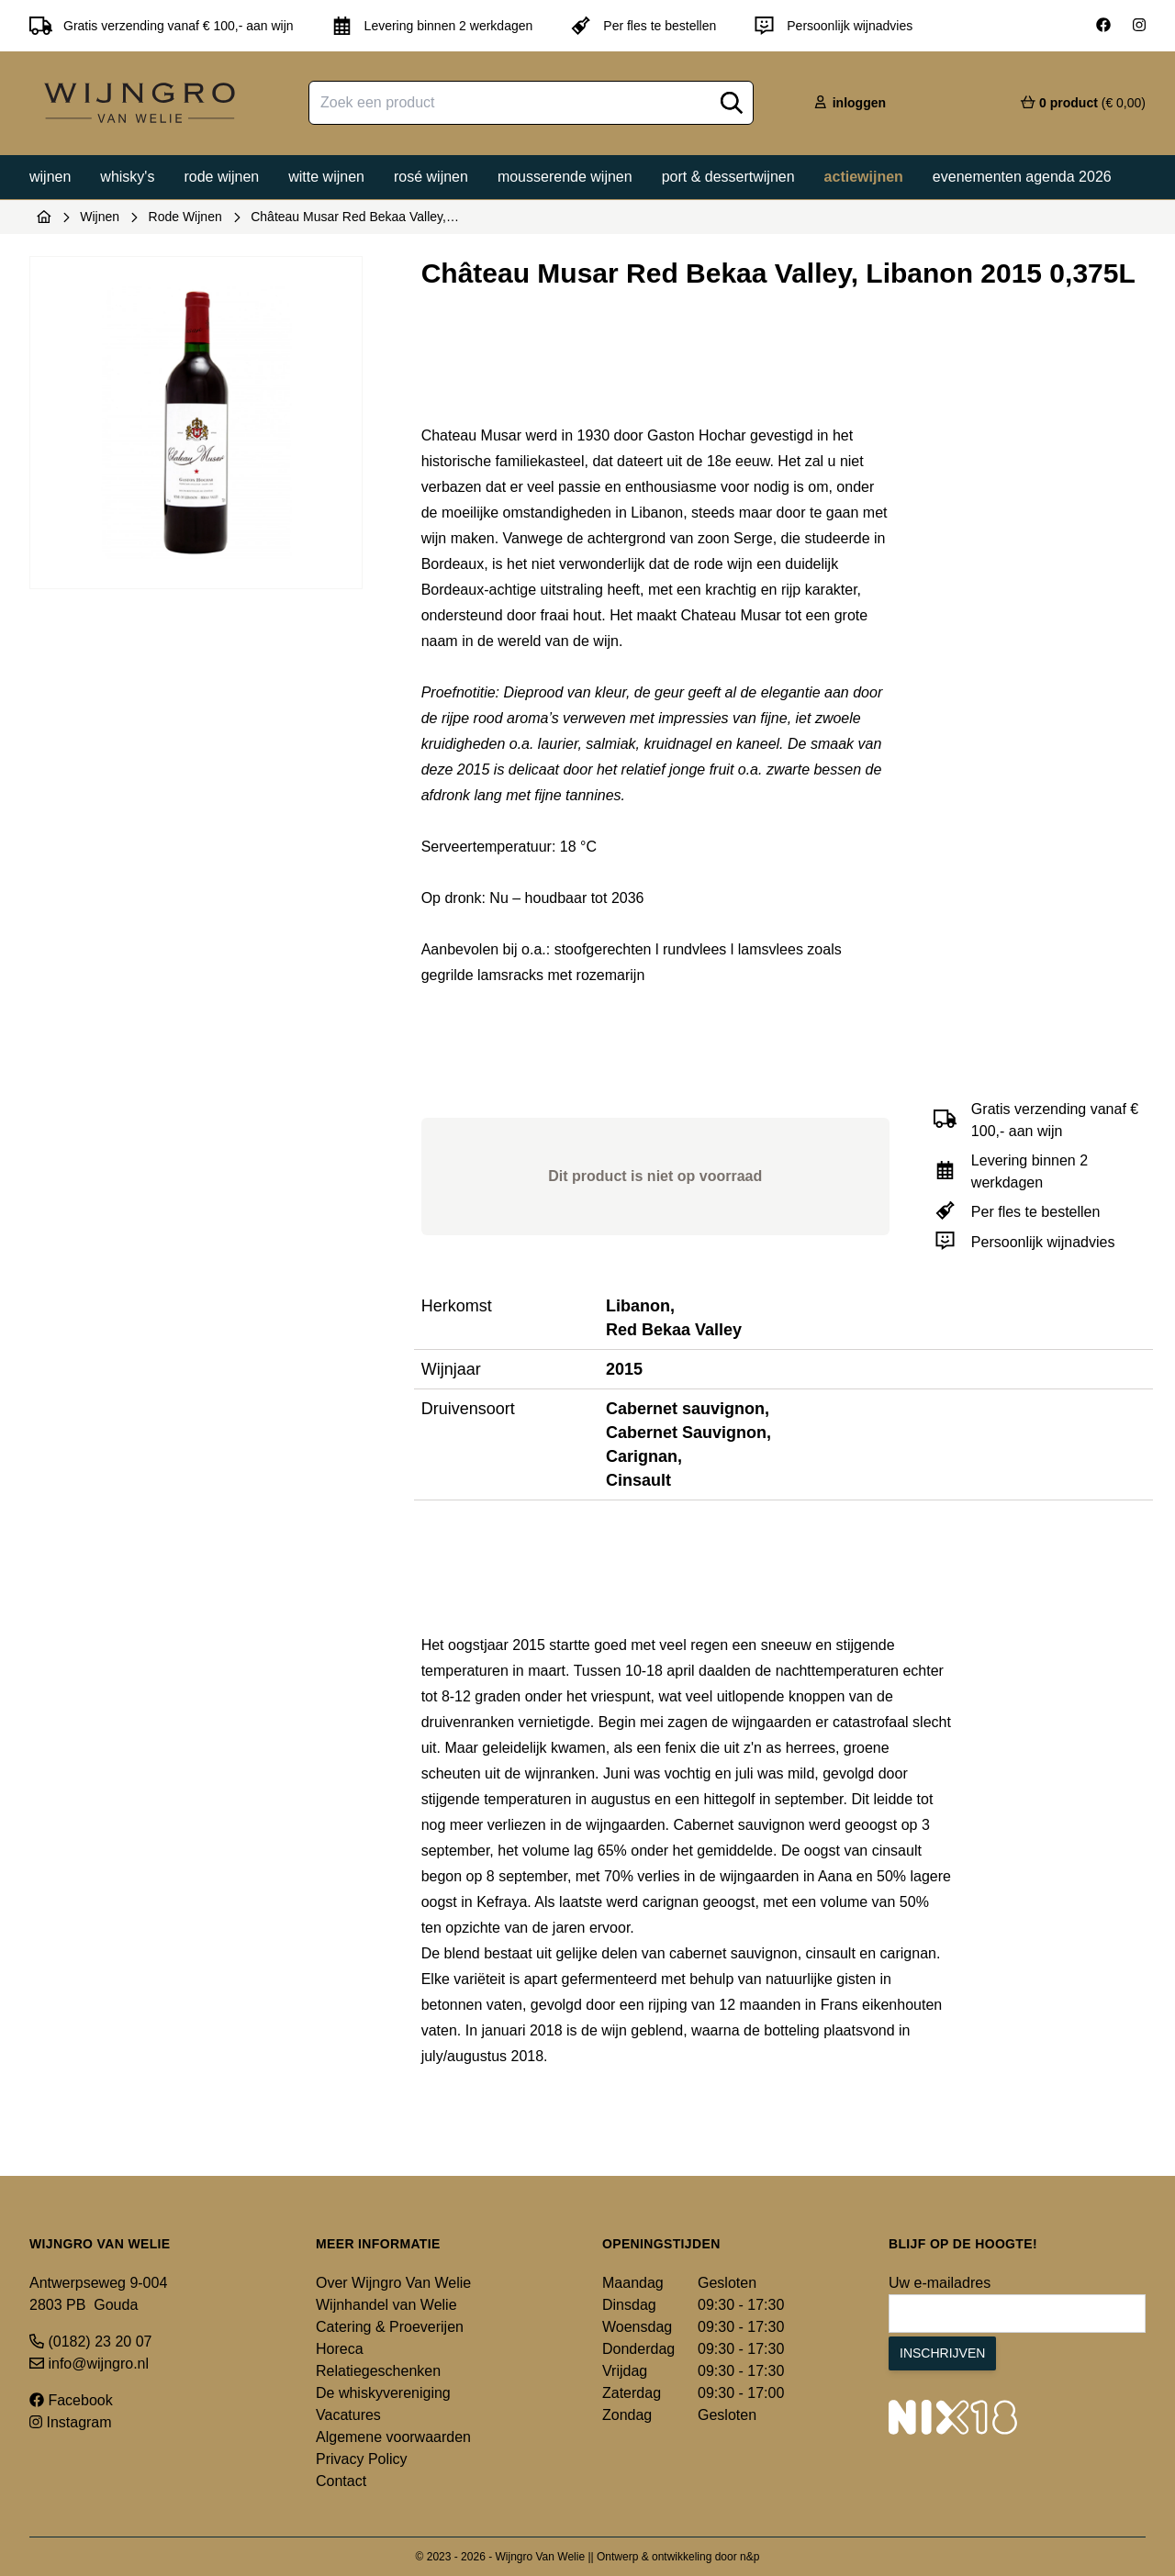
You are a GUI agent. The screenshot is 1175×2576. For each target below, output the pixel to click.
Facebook (71, 2400)
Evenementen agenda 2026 (1022, 176)
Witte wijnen (326, 176)
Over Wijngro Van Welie (393, 2283)
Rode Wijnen (185, 216)
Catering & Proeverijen (390, 2327)
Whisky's (127, 176)
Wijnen (50, 176)
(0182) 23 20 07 (90, 2341)
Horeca (340, 2349)
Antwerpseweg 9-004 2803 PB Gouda (98, 2294)
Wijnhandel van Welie (386, 2305)
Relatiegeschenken (378, 2371)
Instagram (70, 2422)
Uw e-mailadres (939, 2283)
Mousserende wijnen (565, 176)
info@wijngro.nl (89, 2363)
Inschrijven (942, 2353)
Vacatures (348, 2415)
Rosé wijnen (431, 176)
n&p (749, 2556)
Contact (341, 2481)
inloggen (849, 102)
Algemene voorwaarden (393, 2437)
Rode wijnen (221, 176)
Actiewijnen (863, 176)
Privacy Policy (362, 2459)
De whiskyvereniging (383, 2393)
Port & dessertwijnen (728, 176)
